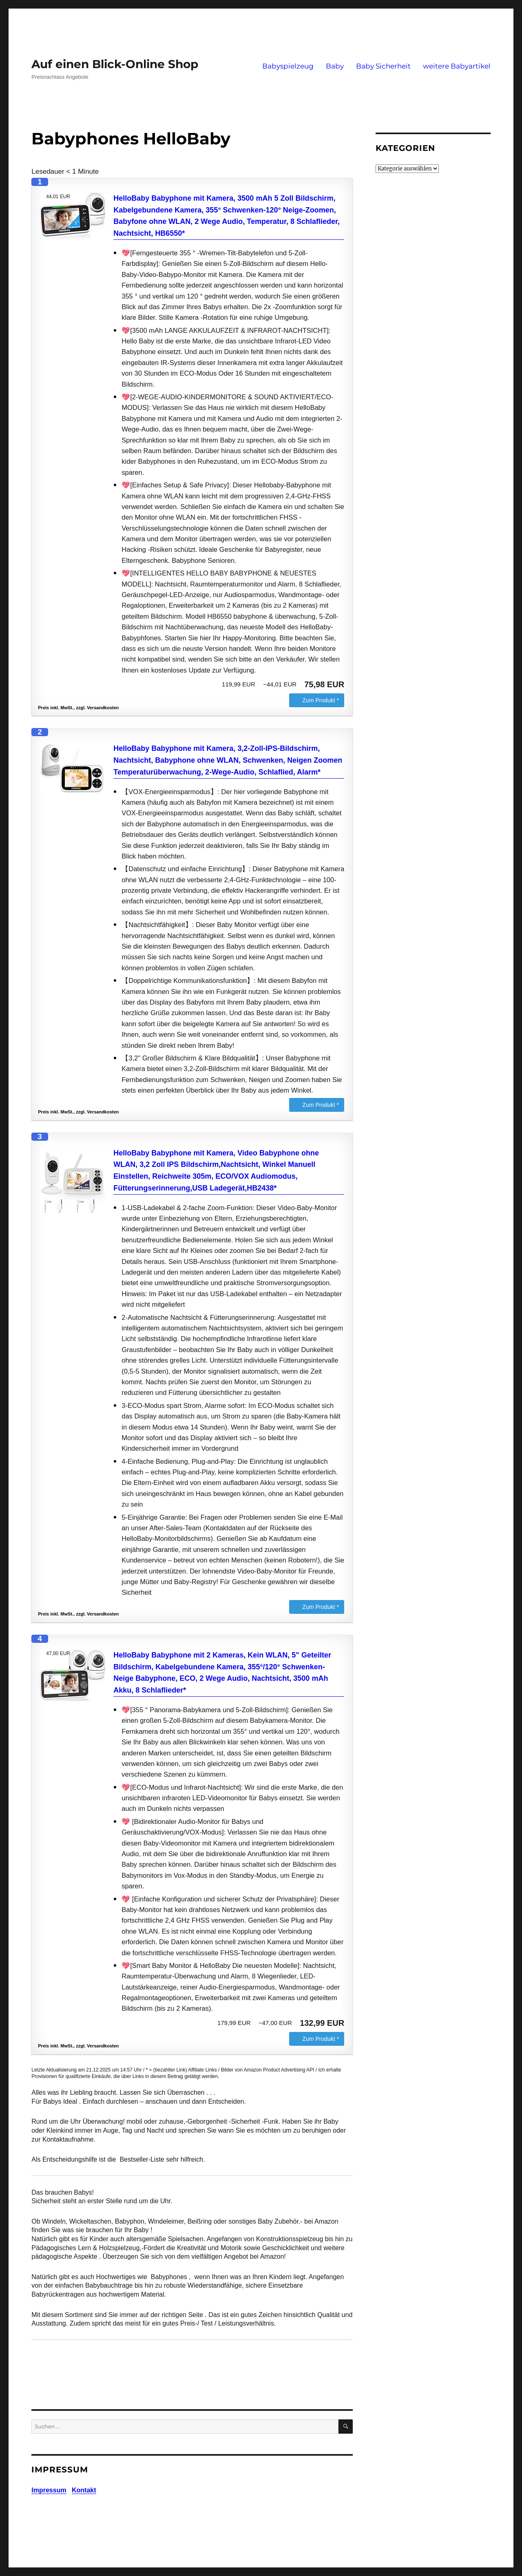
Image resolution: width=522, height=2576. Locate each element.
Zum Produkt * (321, 700)
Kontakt (84, 2490)
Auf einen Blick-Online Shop (114, 64)
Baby (335, 66)
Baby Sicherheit (383, 66)
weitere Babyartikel (457, 66)
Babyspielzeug (288, 66)
